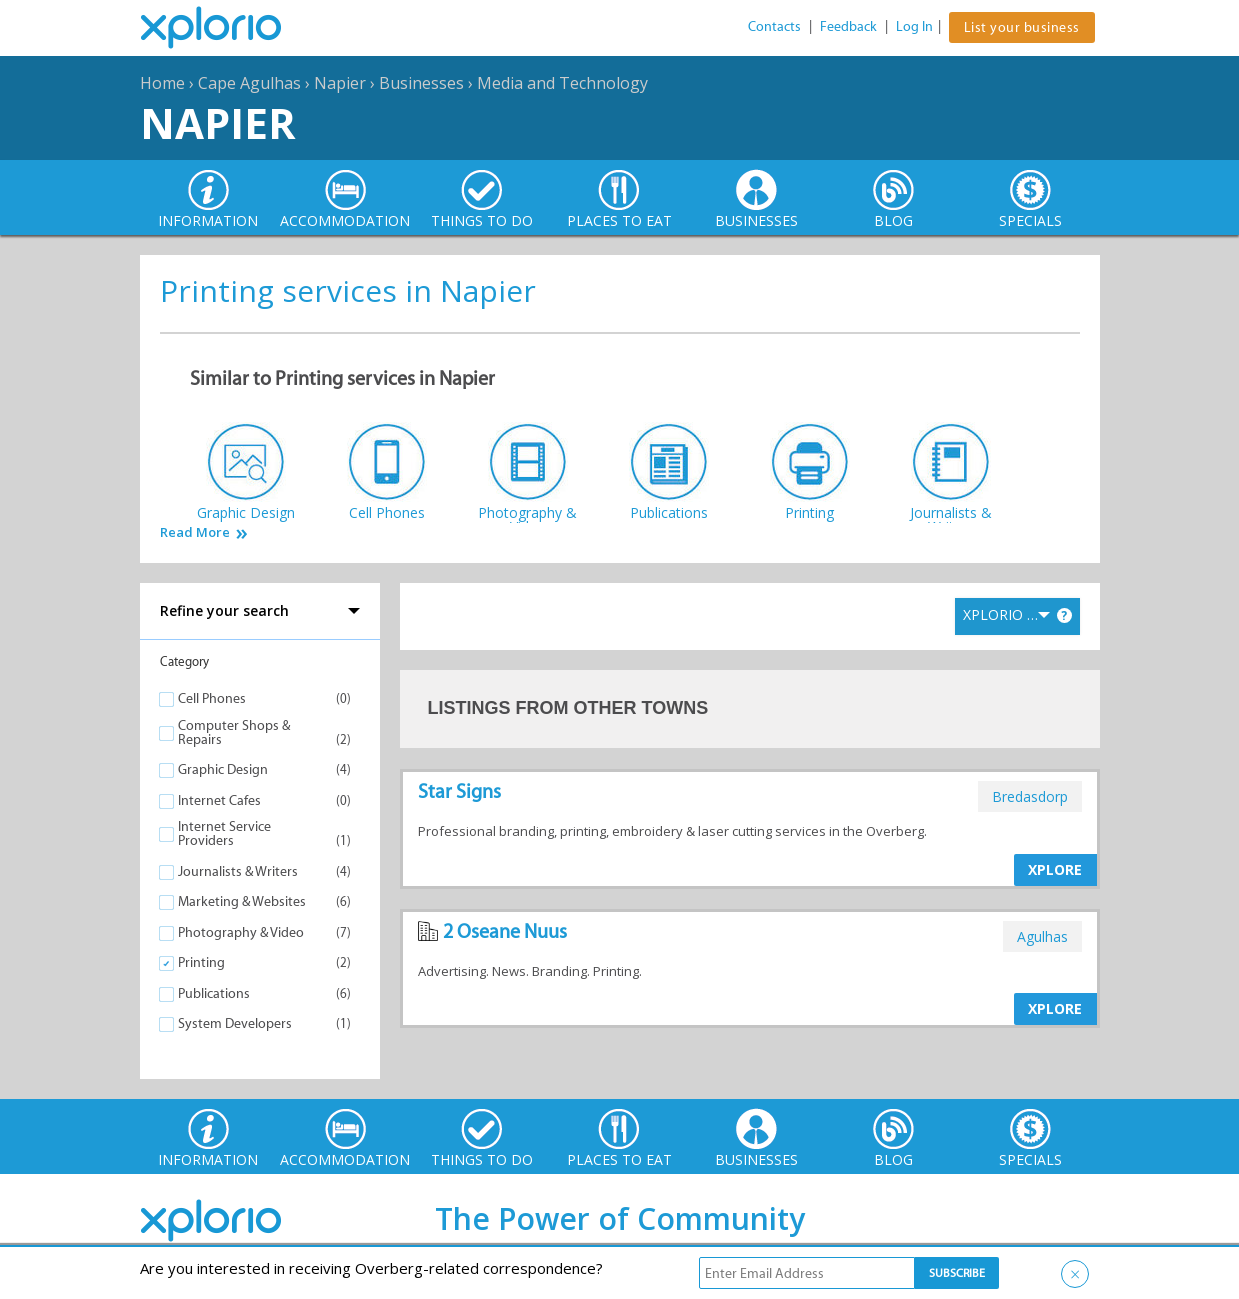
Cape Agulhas (249, 83)
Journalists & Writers (238, 871)
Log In (914, 26)
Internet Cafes (219, 800)
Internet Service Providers (224, 833)
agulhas (1042, 936)
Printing (201, 962)
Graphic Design (223, 769)
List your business (1022, 27)
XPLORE (1055, 869)
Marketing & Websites (242, 901)
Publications (214, 993)
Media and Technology (562, 83)
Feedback (848, 26)
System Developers (235, 1023)
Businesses (421, 83)
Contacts (774, 26)
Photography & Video (241, 932)
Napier (340, 83)
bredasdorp (1030, 796)
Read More (195, 532)
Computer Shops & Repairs (234, 732)
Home (162, 83)
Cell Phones (212, 698)
